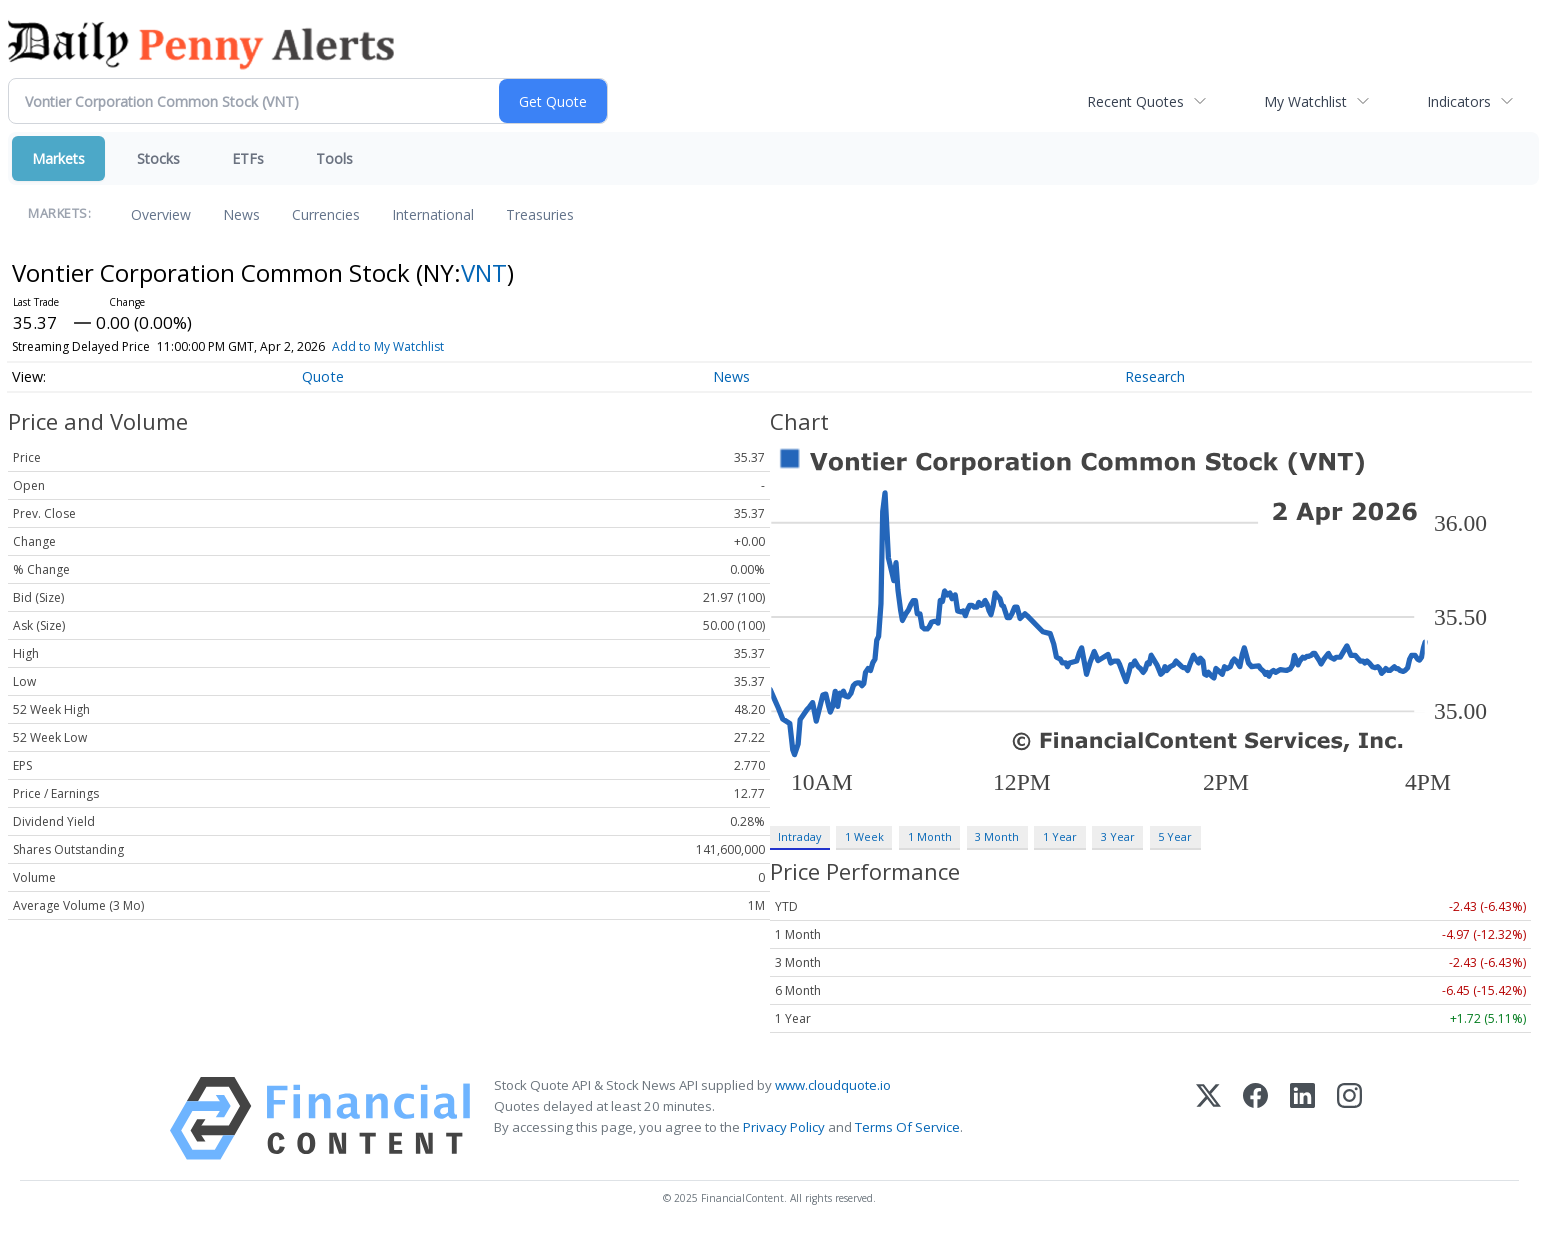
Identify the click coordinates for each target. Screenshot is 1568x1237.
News (241, 214)
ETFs (248, 158)
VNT (484, 272)
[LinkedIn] (1302, 1118)
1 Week (864, 836)
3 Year (1118, 836)
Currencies (326, 214)
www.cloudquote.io (833, 1085)
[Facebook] (1255, 1118)
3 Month (997, 836)
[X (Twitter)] (1208, 1118)
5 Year (1175, 836)
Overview (161, 214)
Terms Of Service (907, 1127)
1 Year (1060, 836)
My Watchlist (1305, 101)
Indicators (1459, 101)
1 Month (930, 836)
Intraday (799, 836)
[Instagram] (1349, 1118)
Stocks (158, 158)
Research (1155, 376)
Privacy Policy (784, 1127)
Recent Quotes (1135, 101)
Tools (334, 158)
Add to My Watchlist (417, 346)
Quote (323, 376)
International (433, 214)
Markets (58, 158)
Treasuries (540, 214)
